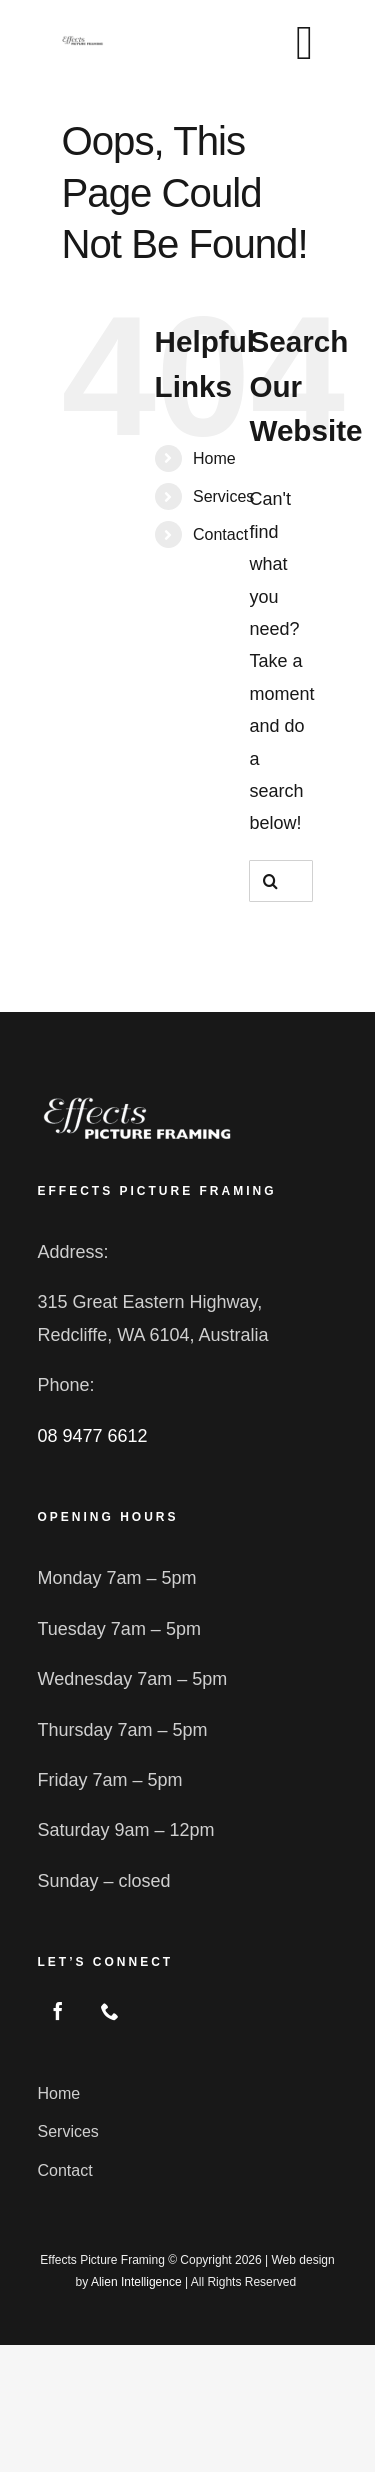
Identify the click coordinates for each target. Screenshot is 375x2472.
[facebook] (58, 2011)
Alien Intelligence (136, 2282)
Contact (220, 534)
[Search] (270, 881)
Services (223, 496)
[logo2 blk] (82, 44)
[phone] (110, 2011)
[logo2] (137, 1101)
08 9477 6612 (92, 1436)
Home (214, 458)
